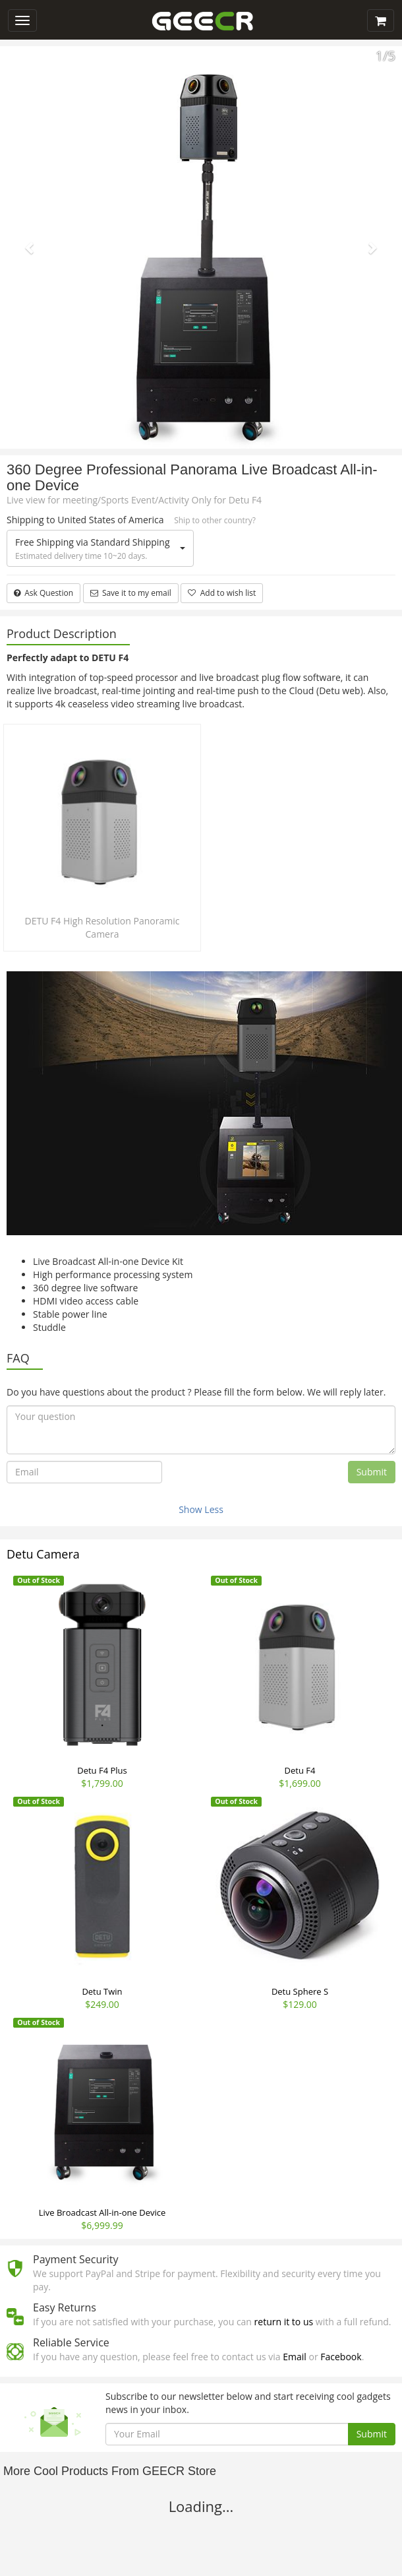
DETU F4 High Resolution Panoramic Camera (102, 927)
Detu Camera (43, 1554)
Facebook (340, 2356)
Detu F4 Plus (102, 1770)
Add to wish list (222, 592)
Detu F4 (300, 1770)
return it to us (284, 2321)
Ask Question (43, 592)
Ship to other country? (215, 520)
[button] (30, 247)
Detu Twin (102, 1991)
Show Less (201, 1509)
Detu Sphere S (300, 1991)
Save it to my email (130, 592)
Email (294, 2356)
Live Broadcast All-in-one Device (102, 2212)
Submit (372, 1471)
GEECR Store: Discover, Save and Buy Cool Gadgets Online (202, 22)
